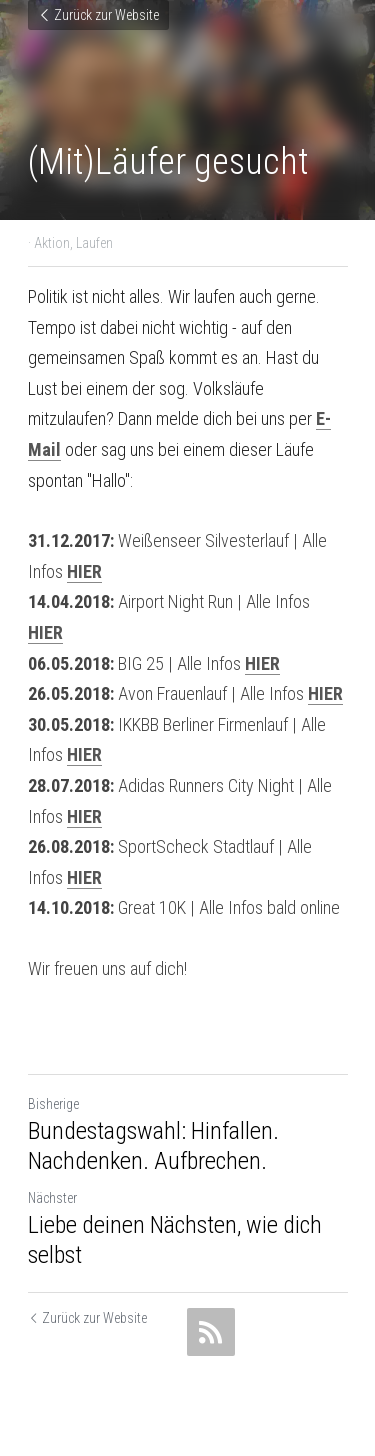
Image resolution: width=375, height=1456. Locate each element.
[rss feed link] (211, 1332)
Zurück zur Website (98, 15)
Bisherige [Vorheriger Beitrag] (53, 1104)
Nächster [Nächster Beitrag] (52, 1198)
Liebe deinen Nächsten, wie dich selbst (175, 1240)
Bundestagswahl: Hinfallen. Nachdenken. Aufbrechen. (153, 1146)
